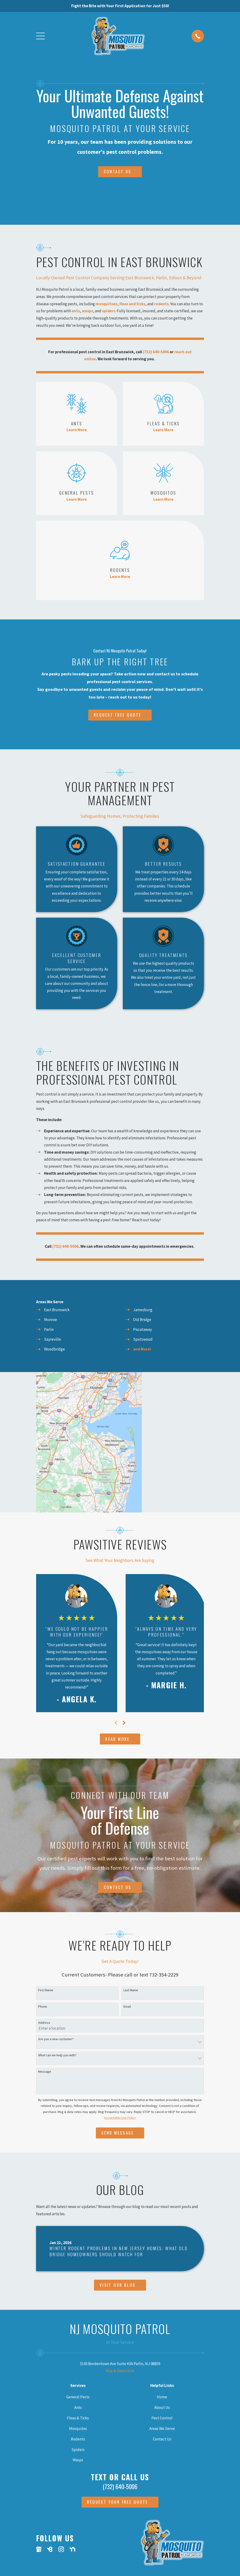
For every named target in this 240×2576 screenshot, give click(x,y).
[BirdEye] (50, 2549)
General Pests (78, 2396)
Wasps (78, 2459)
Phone (42, 2007)
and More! (142, 1349)
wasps (87, 310)
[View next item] (124, 1723)
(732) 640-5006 (120, 2486)
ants (76, 310)
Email (127, 2007)
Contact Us (162, 2439)
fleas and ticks (132, 303)
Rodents (78, 2439)
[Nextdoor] (72, 2549)
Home (162, 2396)
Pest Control (161, 2418)
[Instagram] (61, 2549)
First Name (45, 1990)
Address (44, 2023)
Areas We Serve (162, 2428)
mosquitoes (106, 303)
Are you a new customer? (56, 2039)
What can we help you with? (57, 2055)
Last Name (131, 1990)
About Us (162, 2407)
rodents (161, 303)
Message (44, 2072)
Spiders (78, 2449)
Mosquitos (78, 2428)
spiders (108, 310)
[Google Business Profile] (39, 2549)
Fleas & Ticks (78, 2418)
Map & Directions (120, 2370)
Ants (78, 2407)
